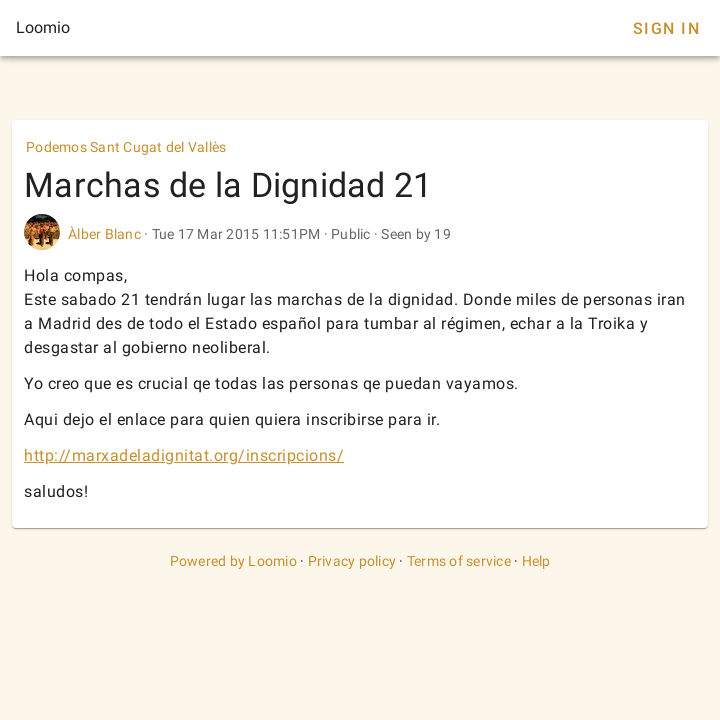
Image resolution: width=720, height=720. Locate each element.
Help (536, 561)
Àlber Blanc (104, 234)
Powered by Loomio (233, 561)
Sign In (666, 28)
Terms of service (459, 561)
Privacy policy (352, 561)
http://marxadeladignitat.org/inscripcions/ (184, 455)
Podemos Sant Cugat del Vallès (126, 147)
